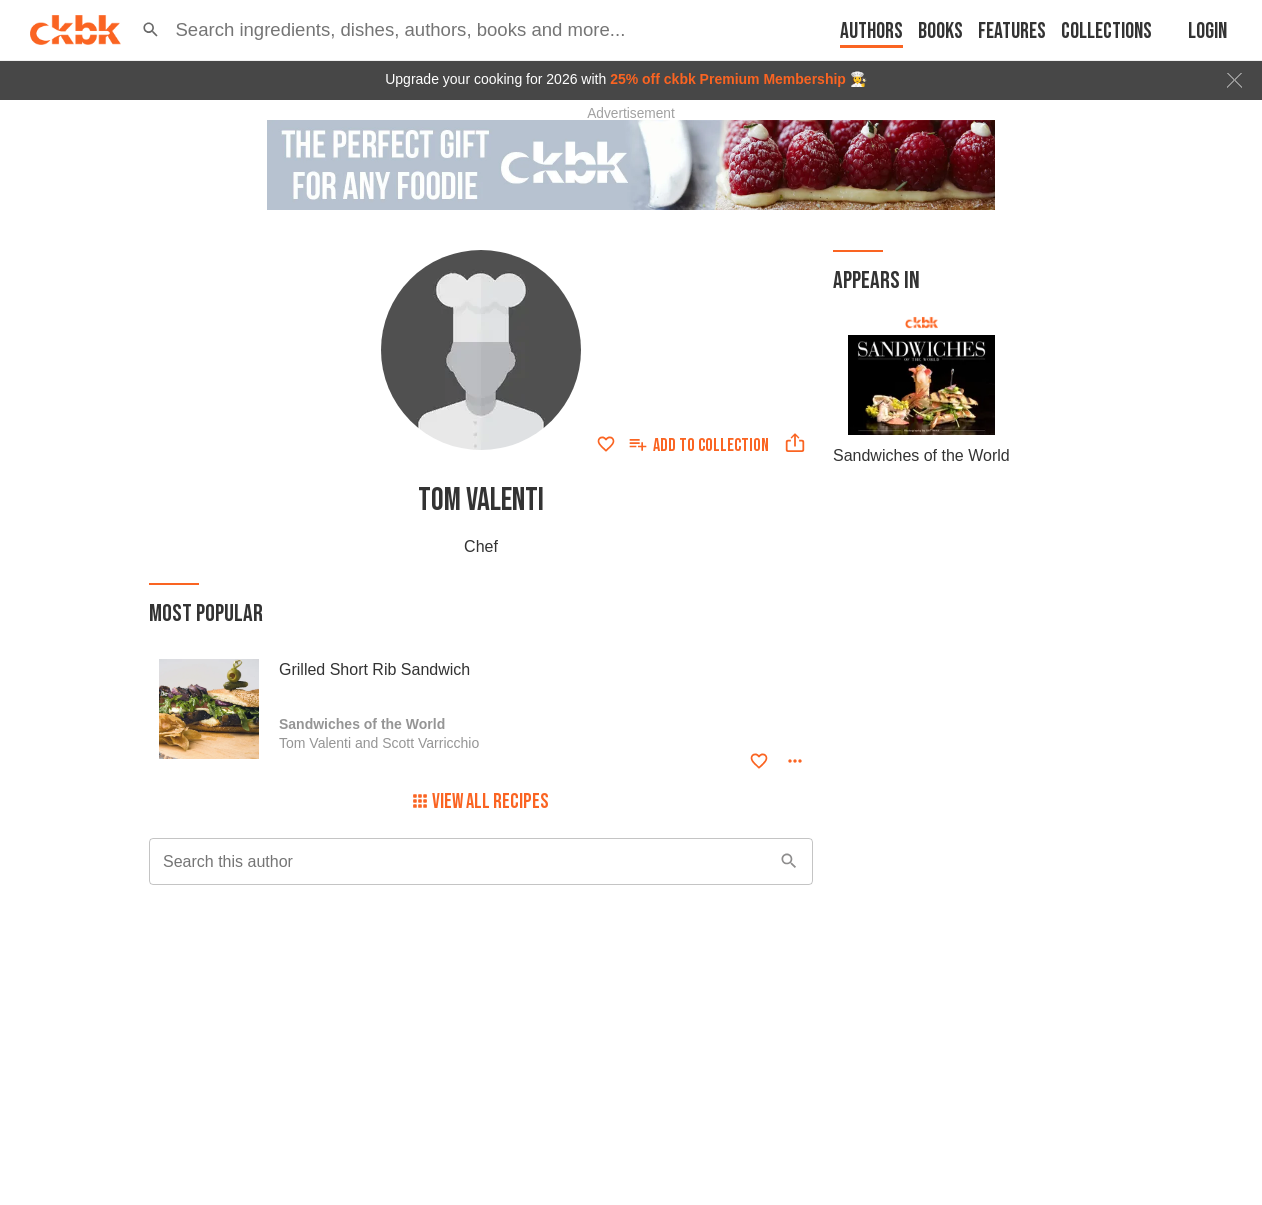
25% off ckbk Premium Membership (728, 79)
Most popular (206, 613)
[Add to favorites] (606, 444)
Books (940, 31)
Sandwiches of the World (921, 455)
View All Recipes (481, 801)
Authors (871, 31)
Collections (1106, 31)
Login (1207, 31)
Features (1012, 31)
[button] (150, 30)
